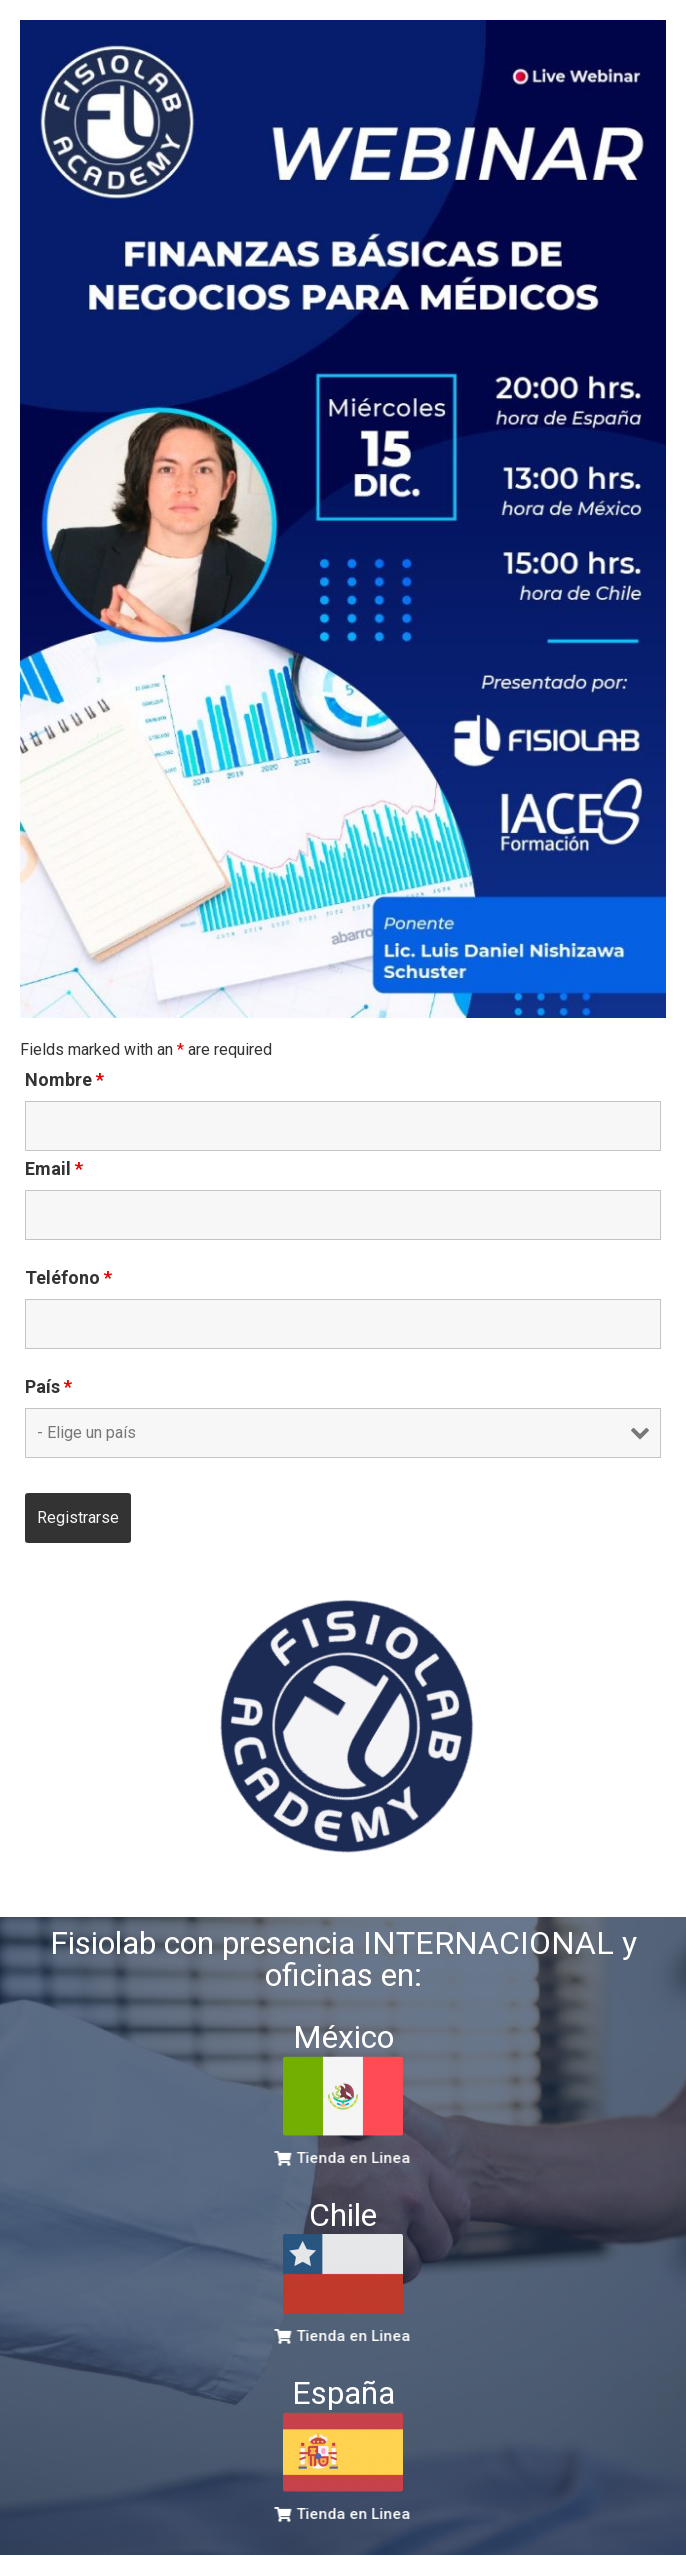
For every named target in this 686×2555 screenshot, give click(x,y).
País (48, 1387)
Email (54, 1169)
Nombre (64, 1080)
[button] (347, 2159)
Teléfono (68, 1278)
